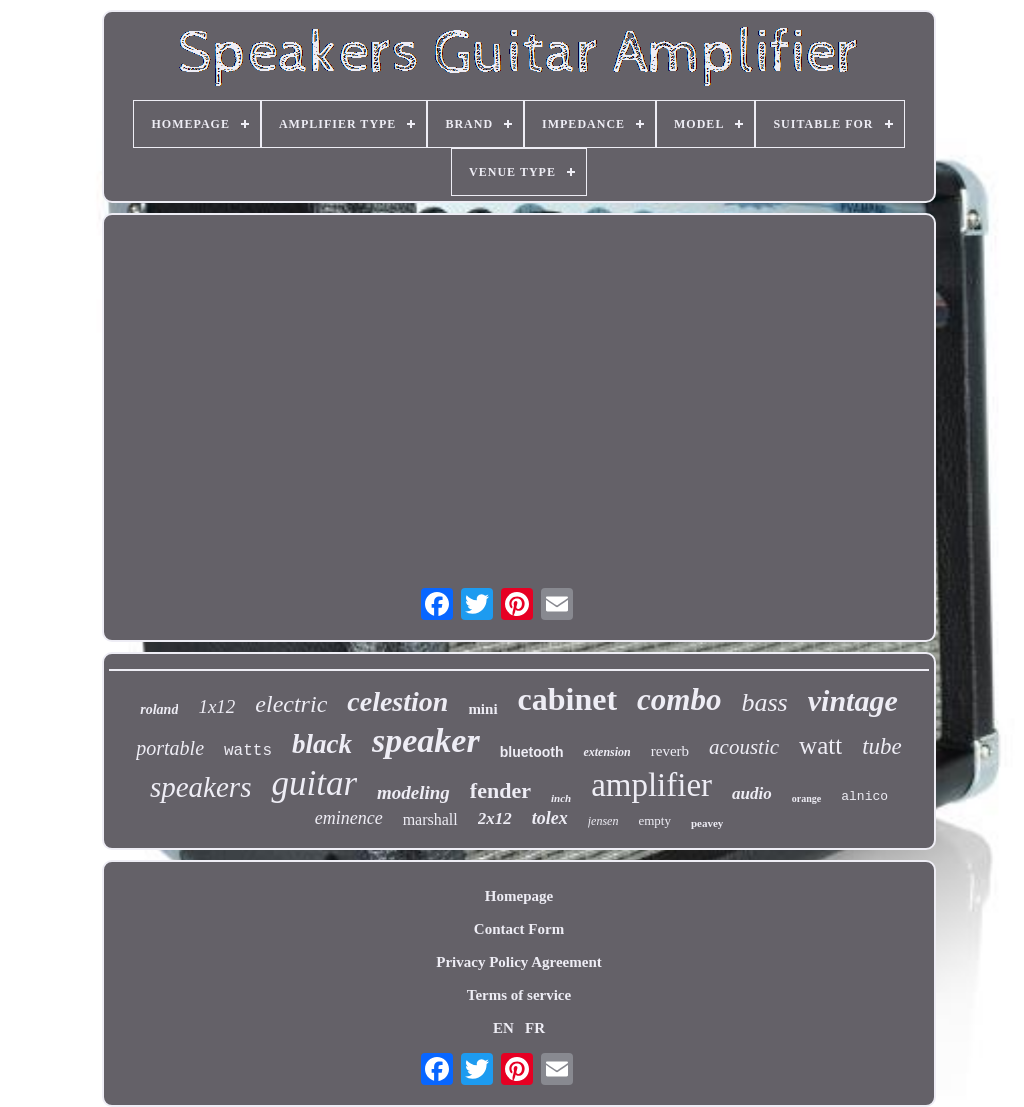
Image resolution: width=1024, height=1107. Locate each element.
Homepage (519, 896)
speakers (200, 787)
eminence (349, 818)
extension (606, 752)
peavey (707, 823)
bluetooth (532, 752)
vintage (853, 700)
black (322, 744)
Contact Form (519, 929)
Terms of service (519, 995)
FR (535, 1028)
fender (500, 790)
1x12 (216, 706)
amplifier (651, 785)
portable (170, 748)
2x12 (495, 818)
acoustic (744, 747)
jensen (603, 821)
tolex (550, 818)
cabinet (568, 699)
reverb (670, 751)
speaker (426, 740)
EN (503, 1028)
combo (679, 699)
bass (764, 702)
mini (482, 709)
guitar (314, 783)
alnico (864, 796)
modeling (413, 792)
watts (248, 751)
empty (654, 820)
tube (882, 746)
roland (159, 709)
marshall (430, 819)
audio (752, 793)
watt (820, 745)
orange (806, 798)
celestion (397, 701)
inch (561, 798)
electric (291, 704)
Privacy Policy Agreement (519, 962)
